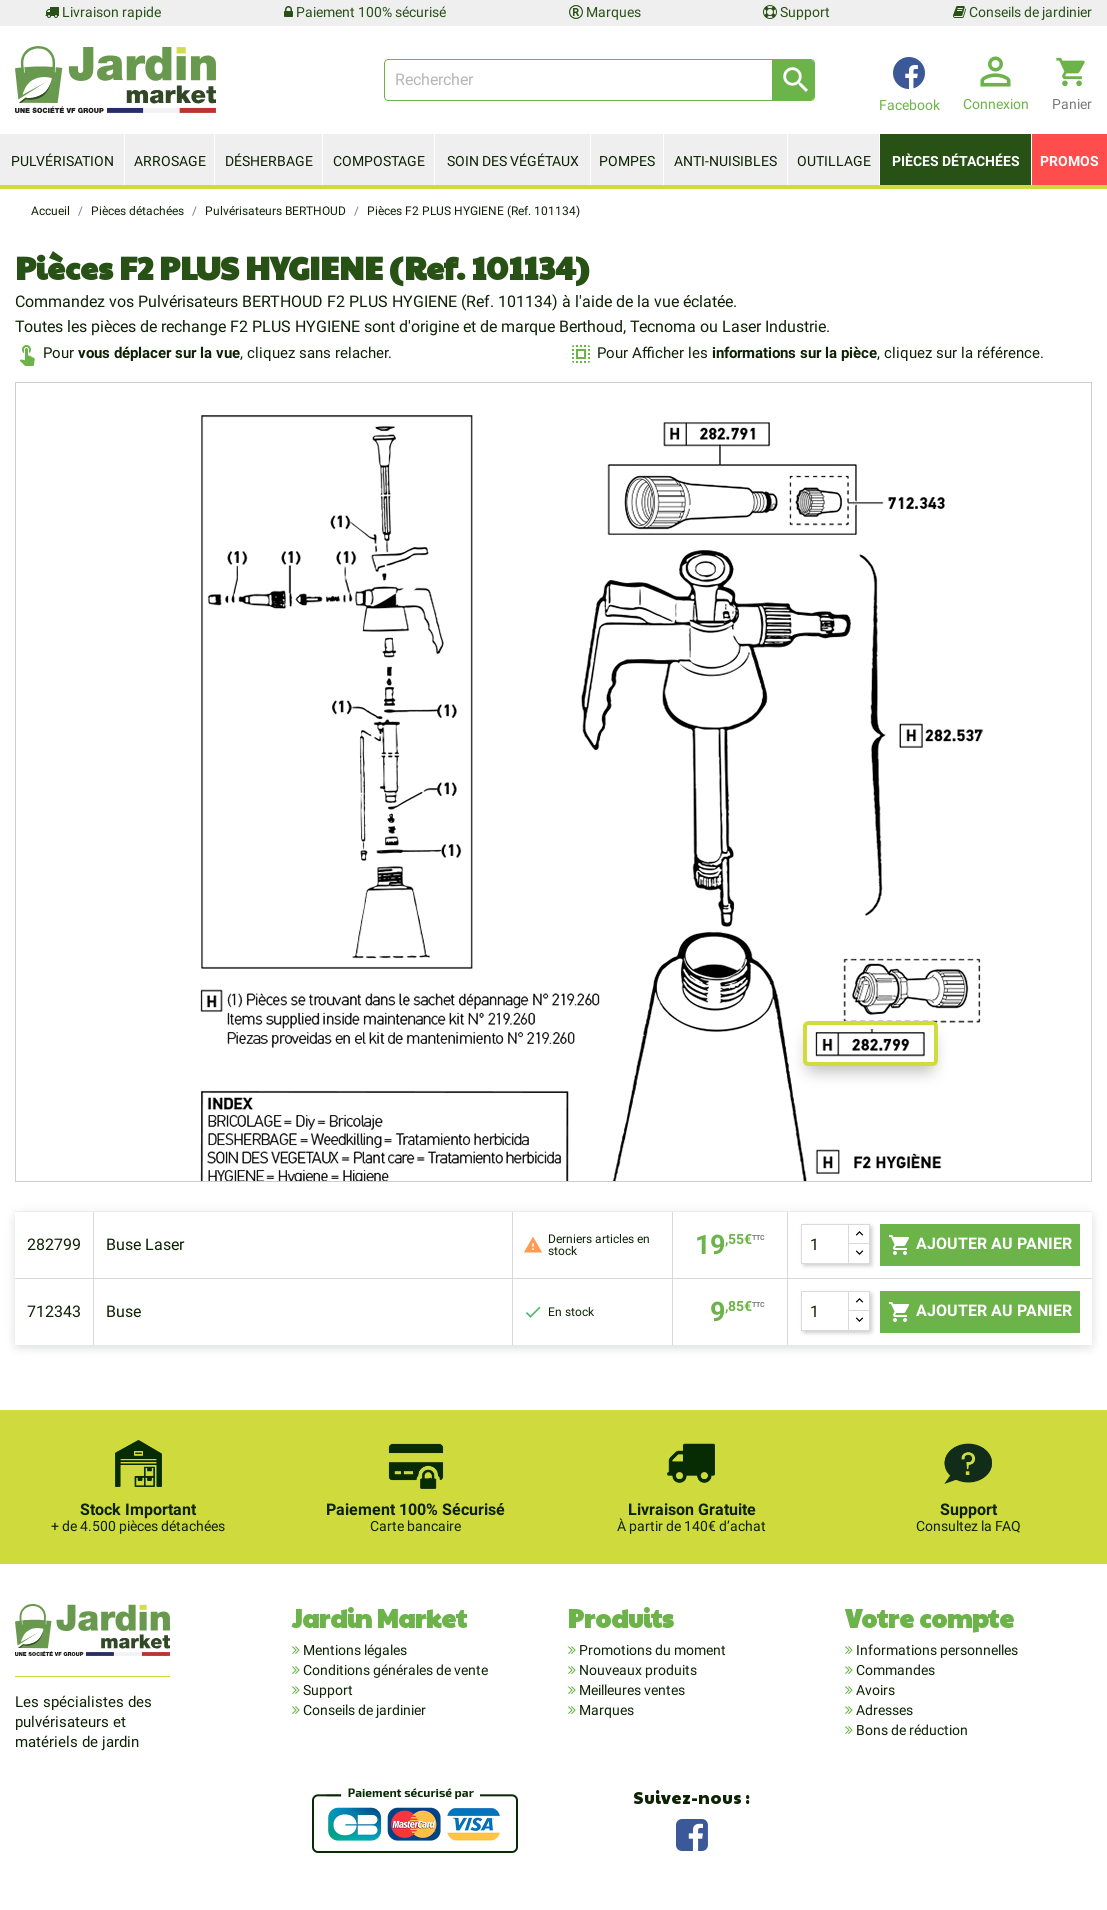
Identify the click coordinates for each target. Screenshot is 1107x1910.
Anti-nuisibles (725, 161)
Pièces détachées (956, 161)
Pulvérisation (62, 161)
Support (796, 12)
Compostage (379, 161)
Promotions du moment (651, 1650)
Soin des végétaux (513, 161)
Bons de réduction (910, 1730)
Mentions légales (353, 1650)
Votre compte (929, 1617)
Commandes (894, 1670)
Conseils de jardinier (1022, 12)
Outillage (834, 161)
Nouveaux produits (636, 1670)
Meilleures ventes (630, 1690)
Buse (123, 1311)
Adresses (883, 1710)
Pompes (627, 161)
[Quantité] (825, 1244)
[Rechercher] (599, 80)
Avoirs (874, 1690)
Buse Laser (145, 1244)
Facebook (692, 1832)
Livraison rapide (103, 12)
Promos (1069, 161)
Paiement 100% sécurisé (365, 12)
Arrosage (170, 161)
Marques (605, 12)
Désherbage (269, 161)
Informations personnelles (935, 1650)
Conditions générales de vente (394, 1670)
